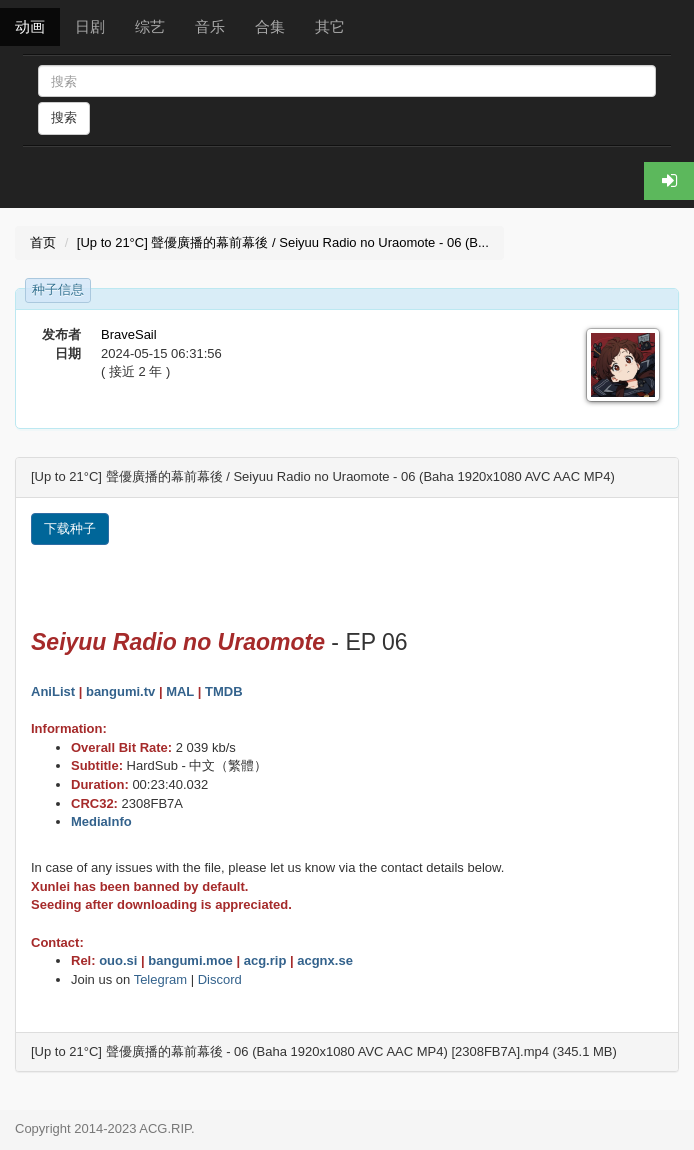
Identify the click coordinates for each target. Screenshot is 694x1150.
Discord (220, 979)
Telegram (160, 979)
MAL (180, 691)
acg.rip (265, 960)
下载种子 (70, 528)
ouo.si (118, 960)
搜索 (64, 117)
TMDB (224, 691)
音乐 (210, 26)
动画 (30, 26)
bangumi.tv (120, 691)
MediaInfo (101, 821)
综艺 (150, 26)
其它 (330, 26)
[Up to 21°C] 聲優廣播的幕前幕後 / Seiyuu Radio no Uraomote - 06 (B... (283, 242)
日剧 (90, 26)
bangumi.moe (190, 960)
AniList (53, 691)
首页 (43, 242)
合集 (270, 26)
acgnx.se (325, 960)
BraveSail (129, 334)
